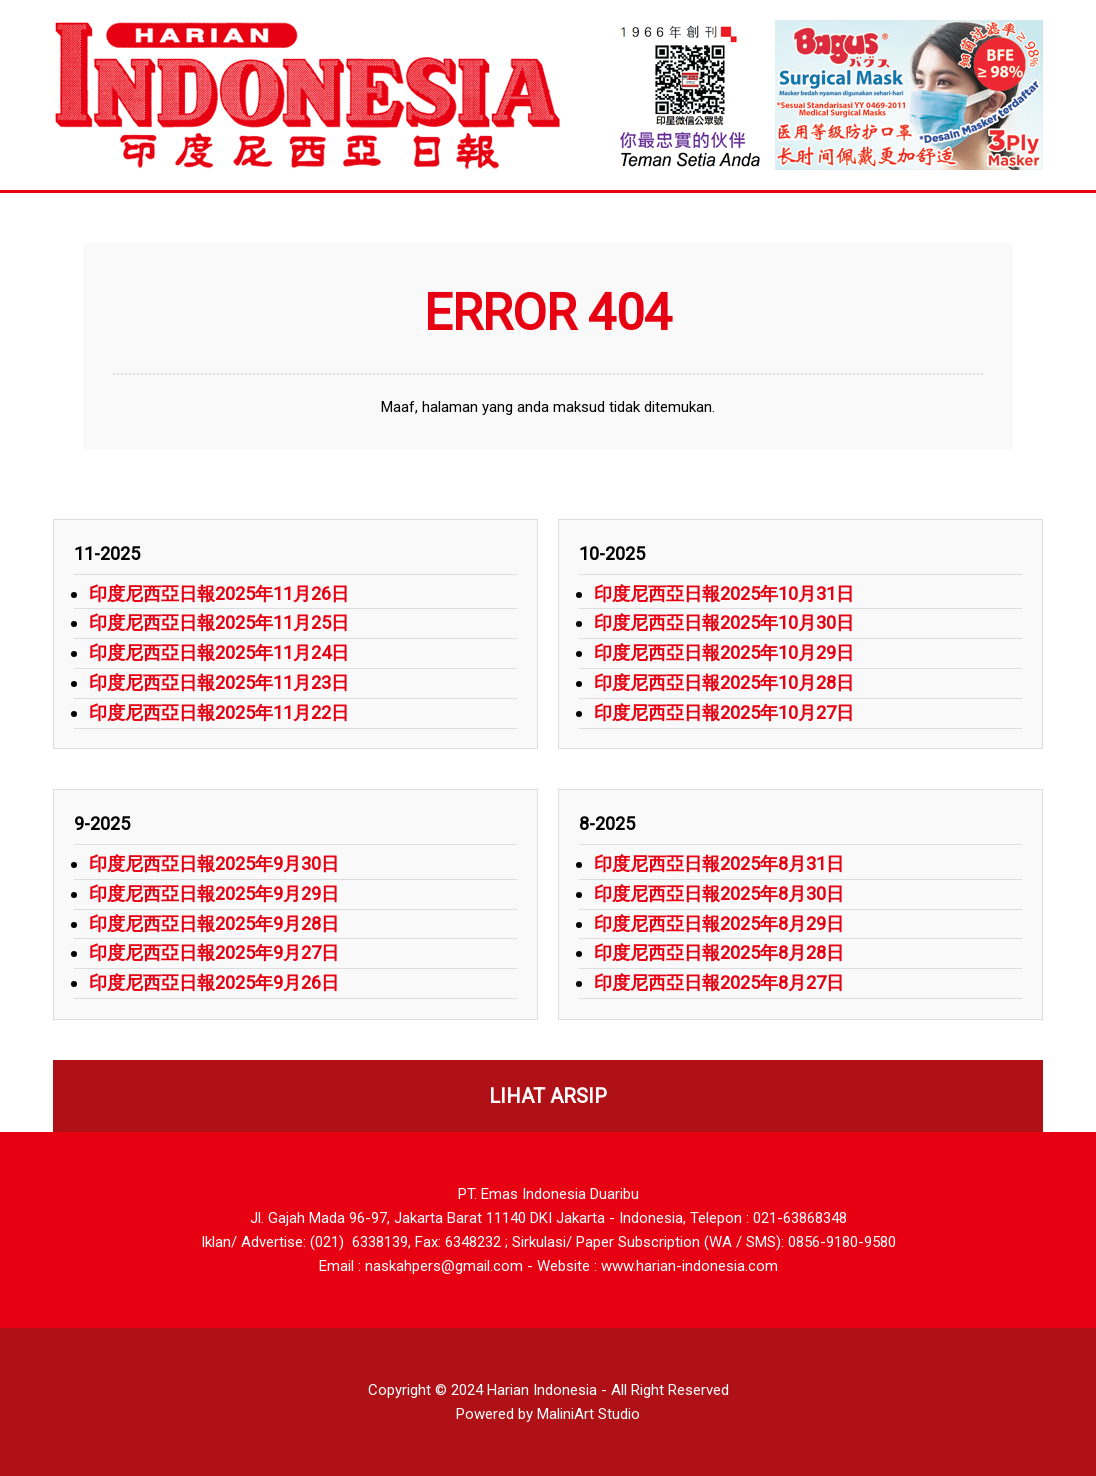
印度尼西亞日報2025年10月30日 (724, 622)
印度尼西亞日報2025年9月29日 (214, 893)
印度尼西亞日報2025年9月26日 (214, 982)
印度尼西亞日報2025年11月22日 (219, 712)
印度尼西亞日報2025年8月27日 (719, 982)
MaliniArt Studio (588, 1414)
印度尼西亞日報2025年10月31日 (724, 593)
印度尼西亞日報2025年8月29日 (719, 923)
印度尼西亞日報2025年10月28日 (724, 682)
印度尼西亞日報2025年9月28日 (214, 923)
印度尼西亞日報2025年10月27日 (724, 712)
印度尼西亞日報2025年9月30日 (214, 863)
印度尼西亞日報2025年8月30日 (719, 893)
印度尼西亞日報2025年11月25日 (219, 622)
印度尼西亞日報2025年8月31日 (719, 863)
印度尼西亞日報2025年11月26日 (219, 593)
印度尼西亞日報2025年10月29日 (724, 652)
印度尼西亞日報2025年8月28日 (719, 952)
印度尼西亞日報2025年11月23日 (219, 682)
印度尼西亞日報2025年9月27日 (214, 952)
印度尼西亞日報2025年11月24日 (219, 652)
